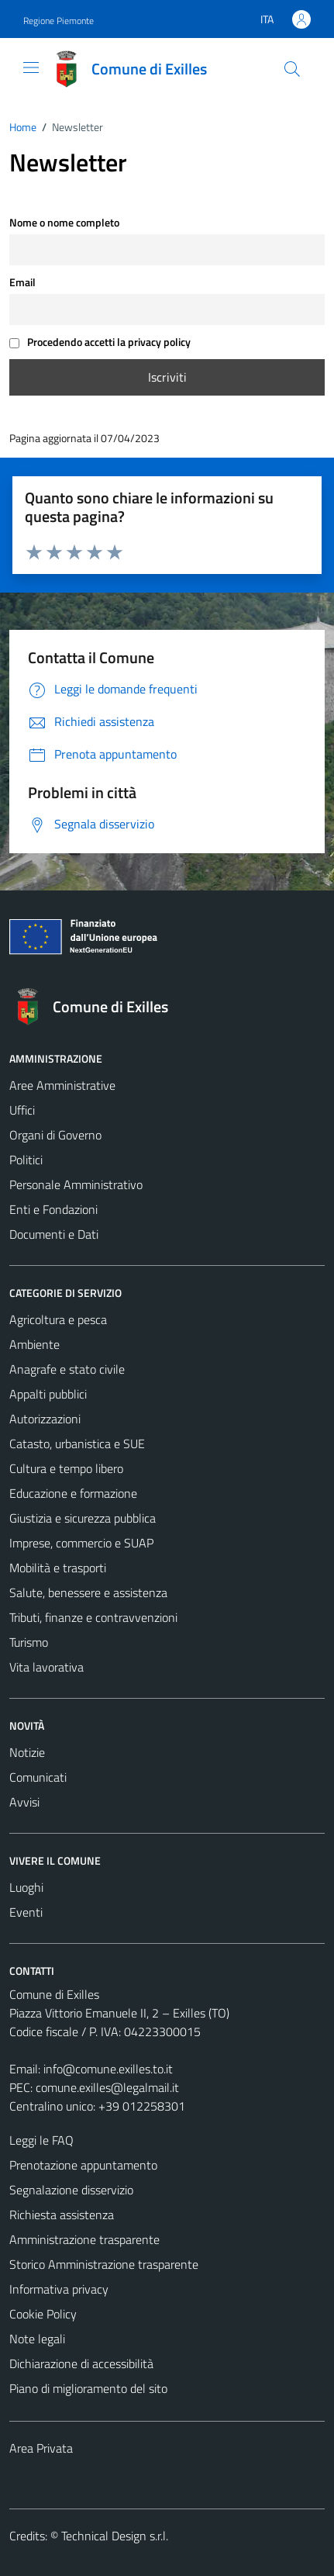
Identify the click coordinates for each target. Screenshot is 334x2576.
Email (22, 282)
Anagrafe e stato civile (67, 1369)
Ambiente (34, 1344)
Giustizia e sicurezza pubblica (82, 1518)
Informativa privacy (58, 2289)
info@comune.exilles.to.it (108, 2068)
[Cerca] (292, 69)
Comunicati (38, 1777)
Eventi (26, 1912)
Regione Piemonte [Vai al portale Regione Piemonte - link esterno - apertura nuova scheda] (58, 20)
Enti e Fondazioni (53, 1209)
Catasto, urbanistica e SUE (77, 1443)
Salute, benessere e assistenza (88, 1592)
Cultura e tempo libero (66, 1468)
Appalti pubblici (48, 1394)
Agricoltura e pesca (58, 1319)
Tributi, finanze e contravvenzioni (93, 1617)
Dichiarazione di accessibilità (81, 2363)
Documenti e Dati (53, 1234)
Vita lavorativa (46, 1667)
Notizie (27, 1752)
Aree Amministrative (62, 1085)
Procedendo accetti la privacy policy (100, 342)
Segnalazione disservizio (71, 2189)
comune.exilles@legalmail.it (107, 2087)
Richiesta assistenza (61, 2214)
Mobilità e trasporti (57, 1567)
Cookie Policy (43, 2314)
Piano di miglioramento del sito (88, 2388)
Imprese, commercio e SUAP (81, 1542)
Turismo (28, 1642)
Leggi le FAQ (41, 2140)
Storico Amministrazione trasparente (103, 2264)
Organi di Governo (55, 1134)
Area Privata (41, 2448)
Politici (26, 1159)
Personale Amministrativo (76, 1184)
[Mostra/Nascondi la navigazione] (31, 67)
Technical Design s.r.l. (114, 2535)
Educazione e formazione (73, 1493)
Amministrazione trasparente (84, 2239)
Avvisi (24, 1802)
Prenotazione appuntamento (83, 2165)
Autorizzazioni (45, 1418)
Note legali (37, 2338)
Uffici (22, 1110)
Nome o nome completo (64, 222)
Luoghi (26, 1887)
